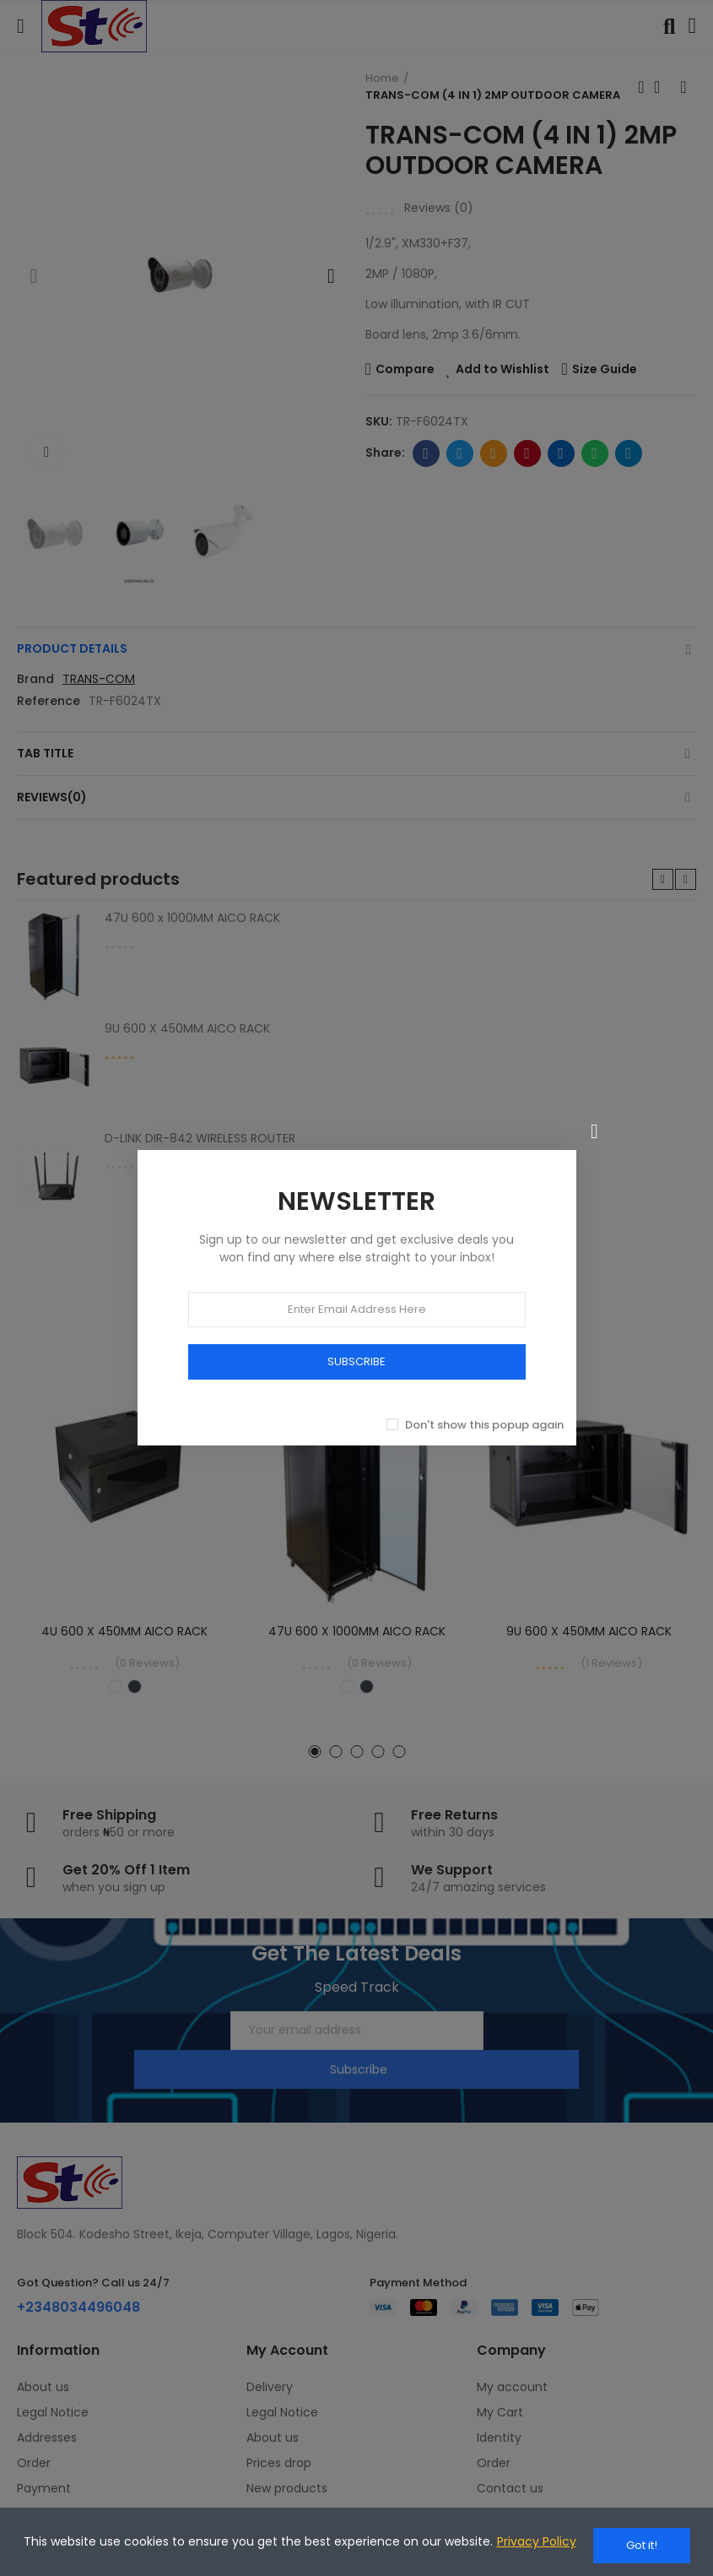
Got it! (641, 2545)
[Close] (594, 1122)
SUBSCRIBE (356, 1351)
